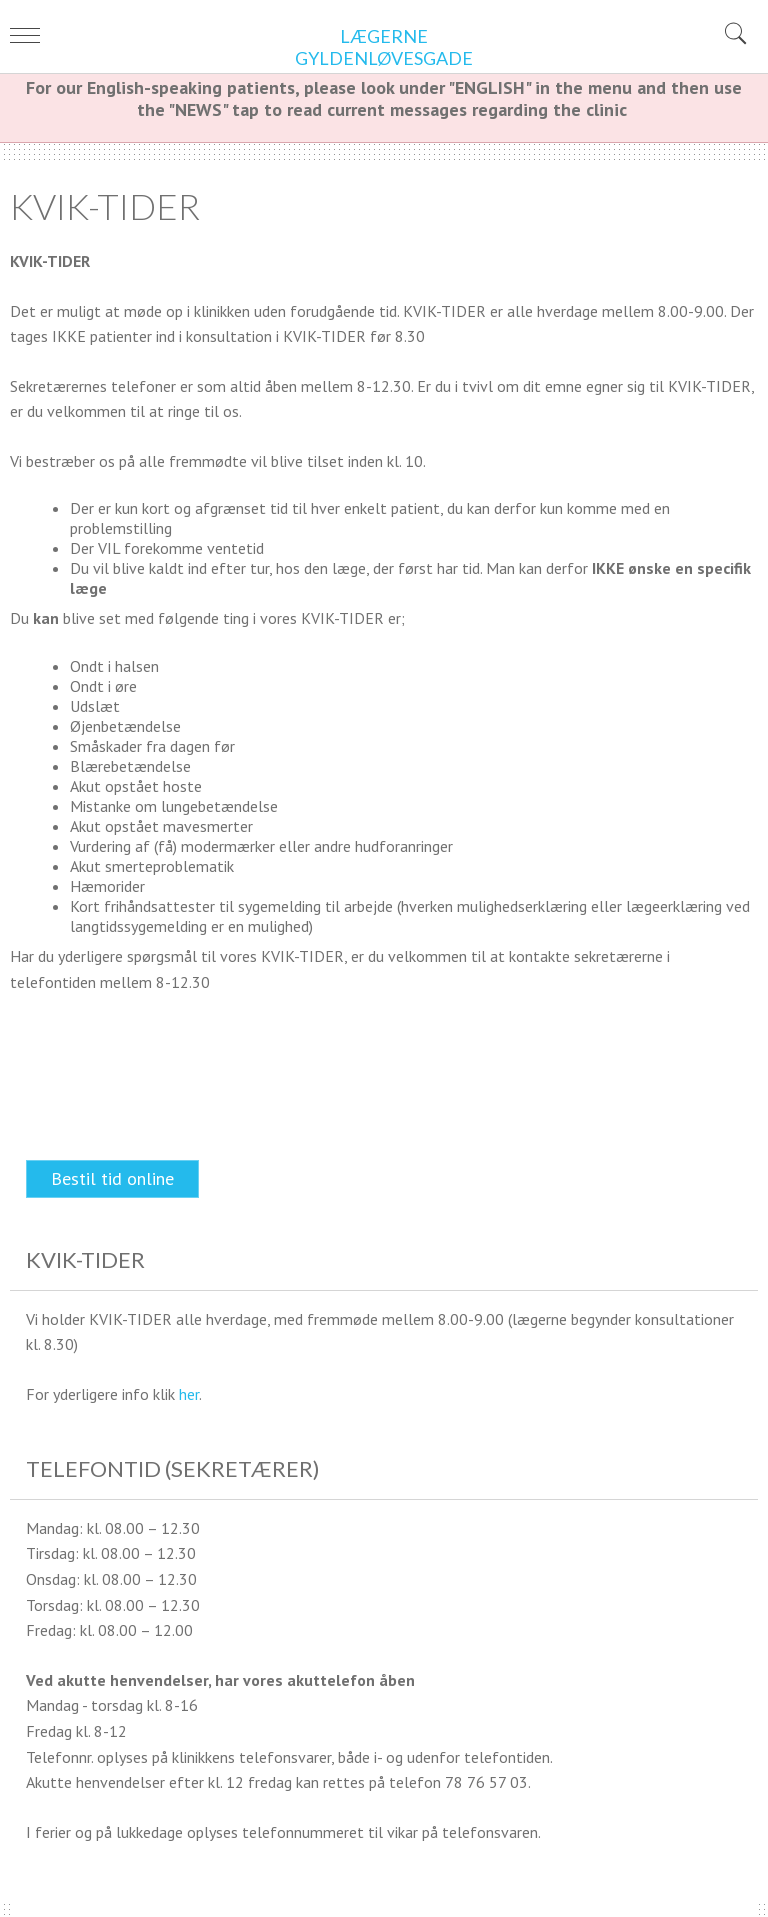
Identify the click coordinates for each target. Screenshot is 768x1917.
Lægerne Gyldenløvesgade (384, 47)
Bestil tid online (112, 1178)
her (189, 1394)
